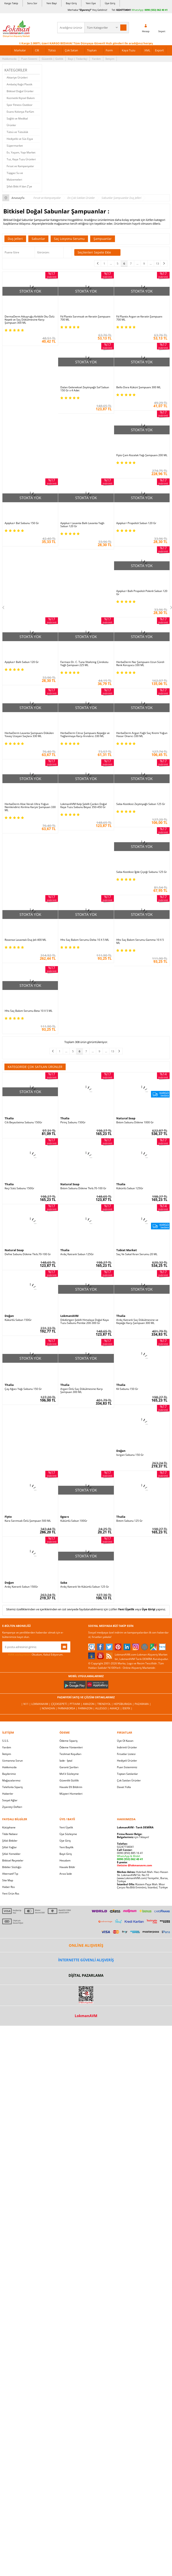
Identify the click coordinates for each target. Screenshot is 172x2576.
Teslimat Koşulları (70, 1754)
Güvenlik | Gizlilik (52, 59)
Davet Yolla (124, 1787)
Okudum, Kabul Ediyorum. (32, 1654)
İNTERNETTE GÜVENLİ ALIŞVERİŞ (86, 1960)
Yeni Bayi (51, 3)
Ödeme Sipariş (68, 1741)
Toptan (92, 50)
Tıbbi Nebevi (9, 1834)
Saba (63, 1583)
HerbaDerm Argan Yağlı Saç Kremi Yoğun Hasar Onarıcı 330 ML (141, 735)
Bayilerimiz (9, 1774)
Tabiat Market (126, 1250)
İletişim (109, 59)
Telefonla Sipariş (12, 1787)
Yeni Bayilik (66, 1847)
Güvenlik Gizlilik (69, 1780)
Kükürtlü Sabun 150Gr (18, 1320)
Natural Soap (125, 1118)
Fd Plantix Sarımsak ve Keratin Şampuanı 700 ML (85, 318)
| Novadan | (49, 1708)
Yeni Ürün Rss (10, 1893)
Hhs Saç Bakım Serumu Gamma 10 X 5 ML (140, 941)
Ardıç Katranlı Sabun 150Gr (21, 1586)
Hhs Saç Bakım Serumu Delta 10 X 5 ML (84, 939)
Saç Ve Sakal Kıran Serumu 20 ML (136, 1254)
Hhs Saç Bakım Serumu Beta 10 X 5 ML (28, 1010)
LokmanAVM (69, 1316)
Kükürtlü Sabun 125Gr (129, 1188)
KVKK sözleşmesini (19, 1654)
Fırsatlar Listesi (126, 1754)
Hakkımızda (9, 59)
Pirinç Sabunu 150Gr (73, 1122)
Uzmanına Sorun (12, 1760)
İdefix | (127, 1708)
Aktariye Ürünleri (17, 77)
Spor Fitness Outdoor (19, 105)
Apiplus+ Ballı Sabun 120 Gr (22, 662)
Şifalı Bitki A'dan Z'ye (19, 186)
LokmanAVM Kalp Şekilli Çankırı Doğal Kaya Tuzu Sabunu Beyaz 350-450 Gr (83, 806)
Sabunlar (38, 239)
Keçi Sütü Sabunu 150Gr (19, 1188)
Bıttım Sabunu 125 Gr (129, 1520)
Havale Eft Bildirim (70, 1787)
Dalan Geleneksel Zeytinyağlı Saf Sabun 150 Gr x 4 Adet (84, 389)
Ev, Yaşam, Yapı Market (21, 152)
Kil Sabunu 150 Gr (127, 1389)
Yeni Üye (91, 3)
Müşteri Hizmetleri (70, 1794)
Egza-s (64, 1517)
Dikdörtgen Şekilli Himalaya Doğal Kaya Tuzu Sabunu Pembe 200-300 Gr (84, 1321)
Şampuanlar (103, 239)
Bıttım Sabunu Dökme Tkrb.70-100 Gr (83, 1188)
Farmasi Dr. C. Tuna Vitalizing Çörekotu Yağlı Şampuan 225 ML (84, 664)
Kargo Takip (11, 3)
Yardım (96, 59)
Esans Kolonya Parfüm (20, 112)
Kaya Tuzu (128, 50)
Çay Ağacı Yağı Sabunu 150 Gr (23, 1389)
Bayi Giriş (71, 3)
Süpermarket (15, 145)
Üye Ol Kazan (125, 1741)
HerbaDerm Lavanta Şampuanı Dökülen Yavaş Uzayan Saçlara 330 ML (29, 735)
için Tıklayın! (133, 1837)
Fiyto (8, 1517)
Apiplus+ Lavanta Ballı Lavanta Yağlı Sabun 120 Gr (82, 525)
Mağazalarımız (11, 1780)
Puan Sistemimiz (127, 1767)
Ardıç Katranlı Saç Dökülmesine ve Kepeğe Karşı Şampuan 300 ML (137, 1321)
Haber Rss (8, 1887)
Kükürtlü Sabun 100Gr (73, 1520)
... (111, 263)
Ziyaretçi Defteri (12, 1807)
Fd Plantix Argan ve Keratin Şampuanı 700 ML (139, 318)
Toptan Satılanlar (127, 1774)
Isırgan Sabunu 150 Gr (130, 1454)
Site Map (7, 1880)
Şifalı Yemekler (11, 1854)
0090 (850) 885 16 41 (130, 1853)
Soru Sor (32, 3)
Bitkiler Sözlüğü (11, 1867)
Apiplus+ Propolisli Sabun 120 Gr (136, 523)
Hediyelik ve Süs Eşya (20, 139)
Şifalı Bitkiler (9, 1840)
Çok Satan (71, 50)
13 (157, 263)
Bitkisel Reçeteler (12, 1860)
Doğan (9, 1316)
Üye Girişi (148, 1609)
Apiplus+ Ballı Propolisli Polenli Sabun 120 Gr (141, 593)
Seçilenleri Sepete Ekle (97, 252)
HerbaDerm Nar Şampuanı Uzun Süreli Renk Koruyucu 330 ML (140, 664)
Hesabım (65, 1860)
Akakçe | (116, 1708)
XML (147, 50)
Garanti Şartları (68, 1767)
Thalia (9, 1118)
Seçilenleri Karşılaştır (68, 252)
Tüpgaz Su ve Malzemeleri (15, 176)
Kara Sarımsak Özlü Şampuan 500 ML (28, 1520)
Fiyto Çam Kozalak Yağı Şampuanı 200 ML (141, 455)
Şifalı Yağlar (9, 1847)
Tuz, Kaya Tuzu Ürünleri (21, 159)
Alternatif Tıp (10, 1874)
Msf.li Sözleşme (69, 1774)
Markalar (20, 50)
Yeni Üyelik (126, 1609)
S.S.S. (5, 1741)
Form (109, 50)
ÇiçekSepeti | (60, 1704)
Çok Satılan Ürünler (129, 1780)
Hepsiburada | (124, 1704)
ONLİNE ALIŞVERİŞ (86, 1945)
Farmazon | (86, 1708)
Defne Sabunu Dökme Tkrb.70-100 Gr (28, 1254)
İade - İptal (65, 1760)
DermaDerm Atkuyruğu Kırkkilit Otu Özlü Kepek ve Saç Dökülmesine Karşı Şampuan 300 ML (29, 319)
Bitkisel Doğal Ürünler (20, 91)
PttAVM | (76, 1704)
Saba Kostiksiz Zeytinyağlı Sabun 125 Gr (140, 804)
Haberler (7, 1794)
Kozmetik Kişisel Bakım (21, 98)
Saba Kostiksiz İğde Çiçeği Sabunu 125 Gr (141, 872)
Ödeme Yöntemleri (71, 1747)
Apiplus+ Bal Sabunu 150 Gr (22, 523)
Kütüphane (8, 1827)
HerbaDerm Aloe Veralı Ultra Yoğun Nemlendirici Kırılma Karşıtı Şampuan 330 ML (30, 807)
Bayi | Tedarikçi (77, 59)
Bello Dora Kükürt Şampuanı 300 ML (138, 387)
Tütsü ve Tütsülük (17, 132)
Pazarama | (143, 1704)
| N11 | (26, 1704)
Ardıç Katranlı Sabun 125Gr (77, 1254)
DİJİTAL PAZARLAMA (86, 1975)
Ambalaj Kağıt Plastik (19, 84)
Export (159, 50)
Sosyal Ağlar (9, 1800)
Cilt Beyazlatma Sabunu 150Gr (23, 1122)
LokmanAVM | (41, 1704)
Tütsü (52, 50)
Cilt (37, 50)
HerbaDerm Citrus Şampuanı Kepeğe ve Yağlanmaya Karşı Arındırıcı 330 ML (85, 735)
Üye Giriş (110, 3)
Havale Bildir (67, 1867)
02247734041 (123, 9)
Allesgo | (102, 1708)
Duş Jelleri (15, 239)
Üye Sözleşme (68, 1834)
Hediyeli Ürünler (127, 1760)
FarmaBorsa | (68, 1708)
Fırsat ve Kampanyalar (20, 166)
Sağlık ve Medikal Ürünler (17, 122)
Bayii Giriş (65, 1854)
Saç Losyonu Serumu (69, 239)
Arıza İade (65, 1874)
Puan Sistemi (29, 59)
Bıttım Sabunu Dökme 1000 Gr (135, 1122)
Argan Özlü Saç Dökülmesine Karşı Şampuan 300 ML (81, 1390)
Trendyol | (105, 1704)
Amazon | (90, 1704)
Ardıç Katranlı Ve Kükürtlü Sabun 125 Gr (84, 1586)
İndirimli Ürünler (127, 1747)
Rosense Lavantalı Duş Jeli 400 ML (25, 939)
